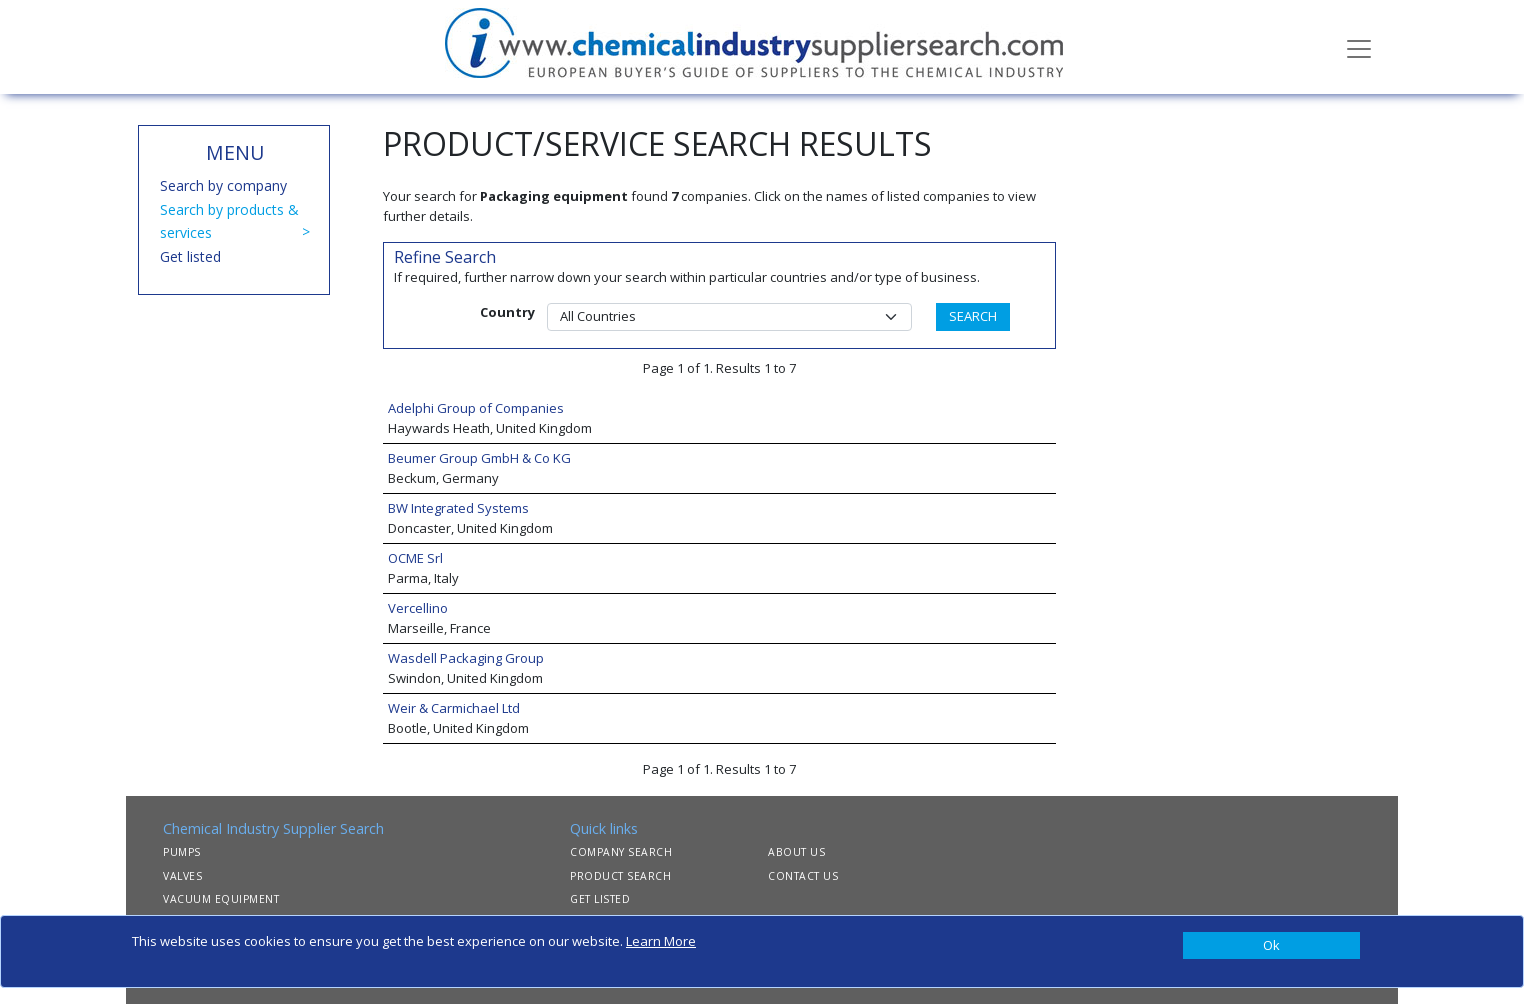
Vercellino (418, 608)
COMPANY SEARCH (621, 852)
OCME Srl (415, 558)
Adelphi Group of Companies (476, 408)
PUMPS (182, 852)
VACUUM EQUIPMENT (221, 899)
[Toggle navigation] (1359, 47)
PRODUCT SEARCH (620, 876)
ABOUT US (796, 852)
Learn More (661, 941)
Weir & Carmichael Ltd (454, 708)
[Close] (1271, 946)
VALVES (182, 876)
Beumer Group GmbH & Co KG (479, 458)
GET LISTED (600, 899)
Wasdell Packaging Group (466, 658)
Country (507, 312)
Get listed (190, 256)
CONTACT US (803, 876)
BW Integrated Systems (458, 508)
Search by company (223, 185)
